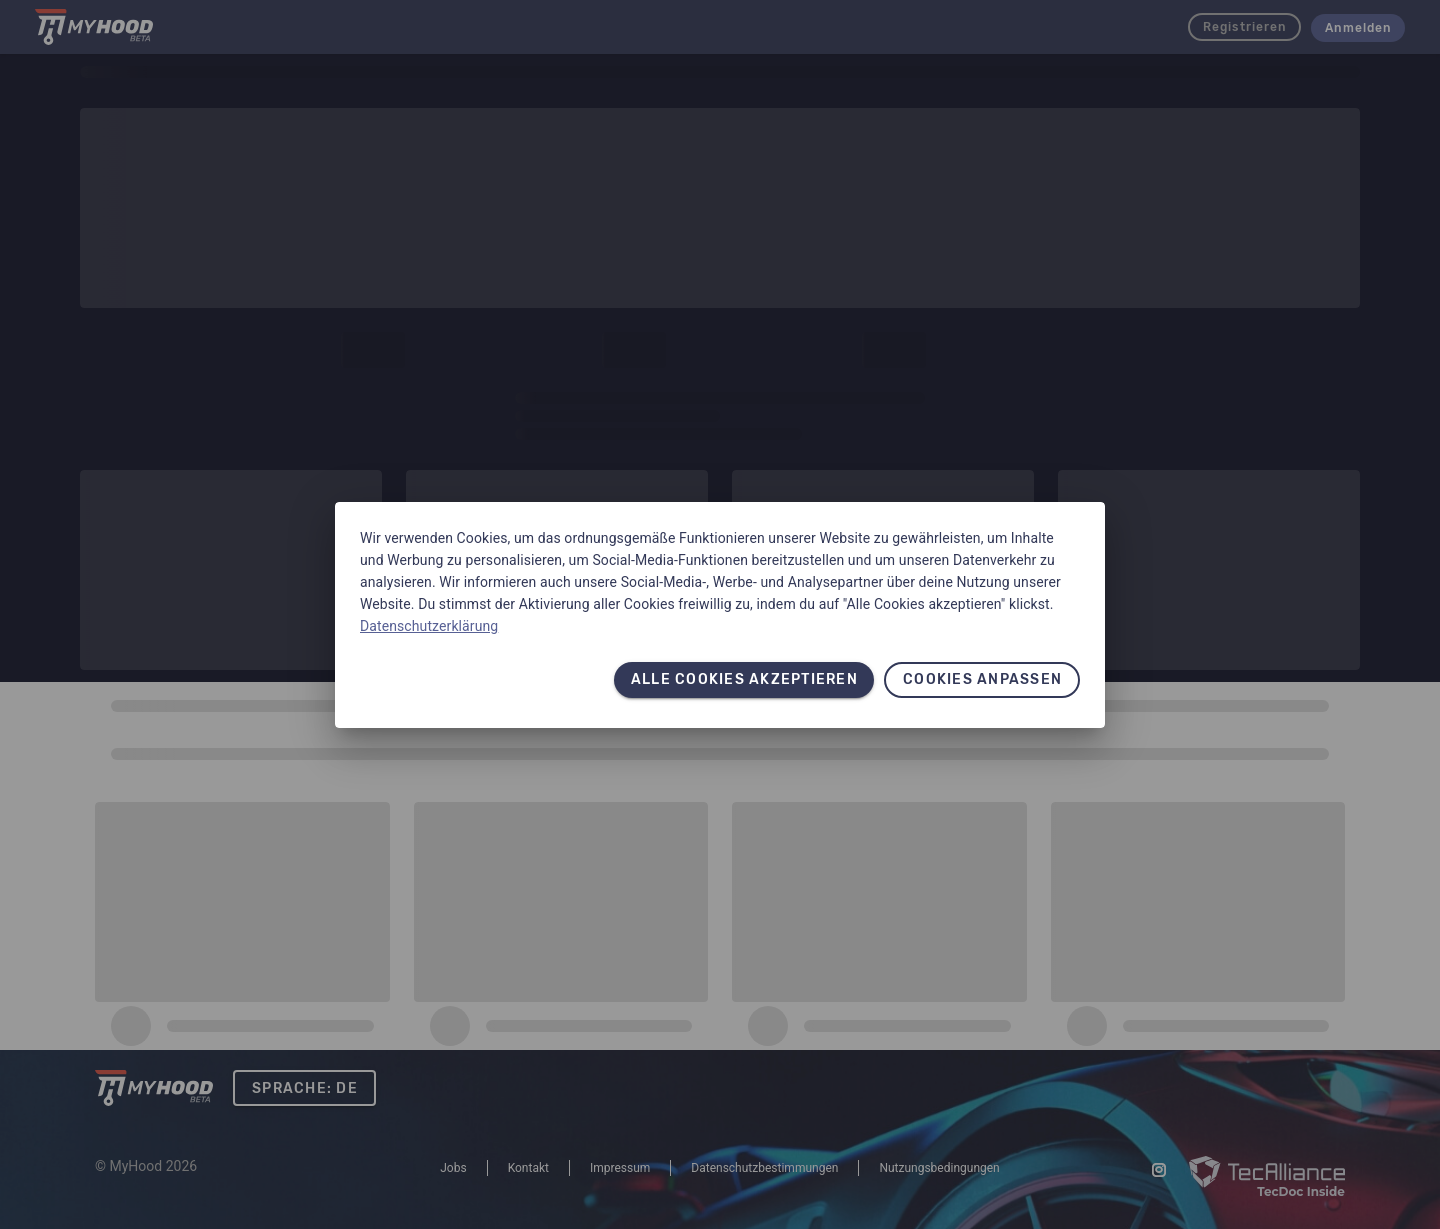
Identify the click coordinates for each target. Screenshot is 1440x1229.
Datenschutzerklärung (429, 626)
